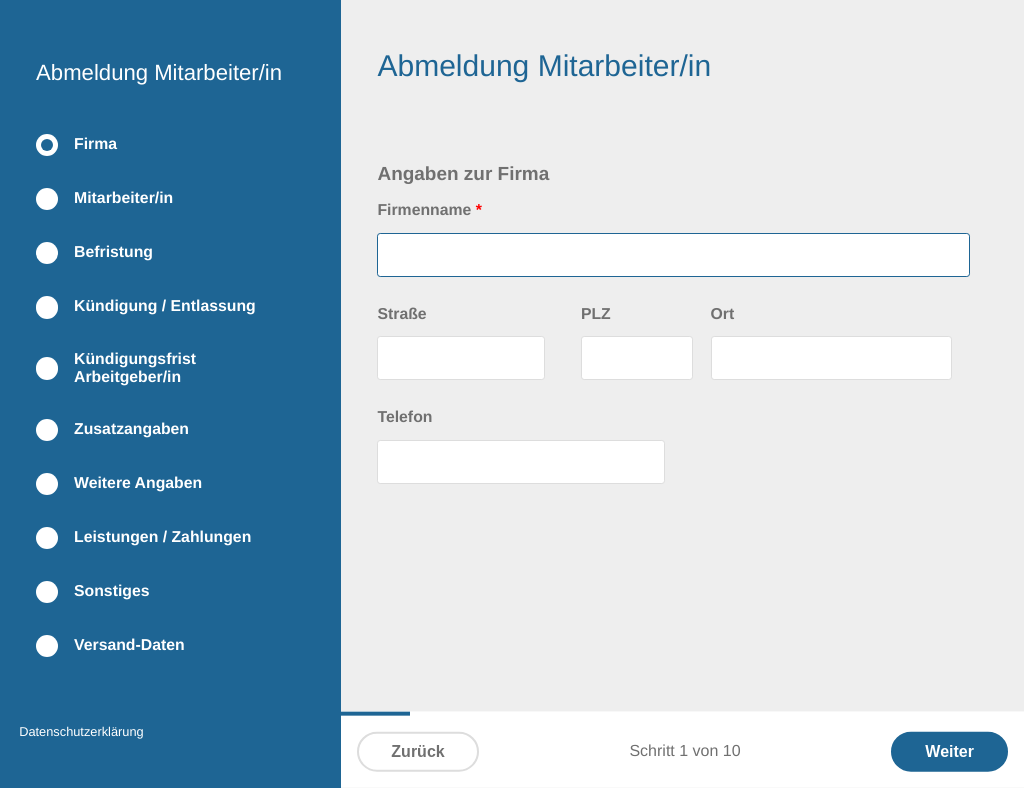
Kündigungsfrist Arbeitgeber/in (135, 368)
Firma (95, 144)
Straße (401, 314)
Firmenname (429, 210)
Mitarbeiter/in (123, 198)
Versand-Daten (129, 645)
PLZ (596, 314)
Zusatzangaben (131, 429)
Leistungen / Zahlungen (162, 537)
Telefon (404, 417)
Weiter (949, 751)
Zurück (417, 751)
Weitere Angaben (138, 483)
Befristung (113, 252)
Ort (723, 314)
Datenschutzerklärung (81, 731)
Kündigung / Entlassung (165, 306)
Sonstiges (112, 591)
